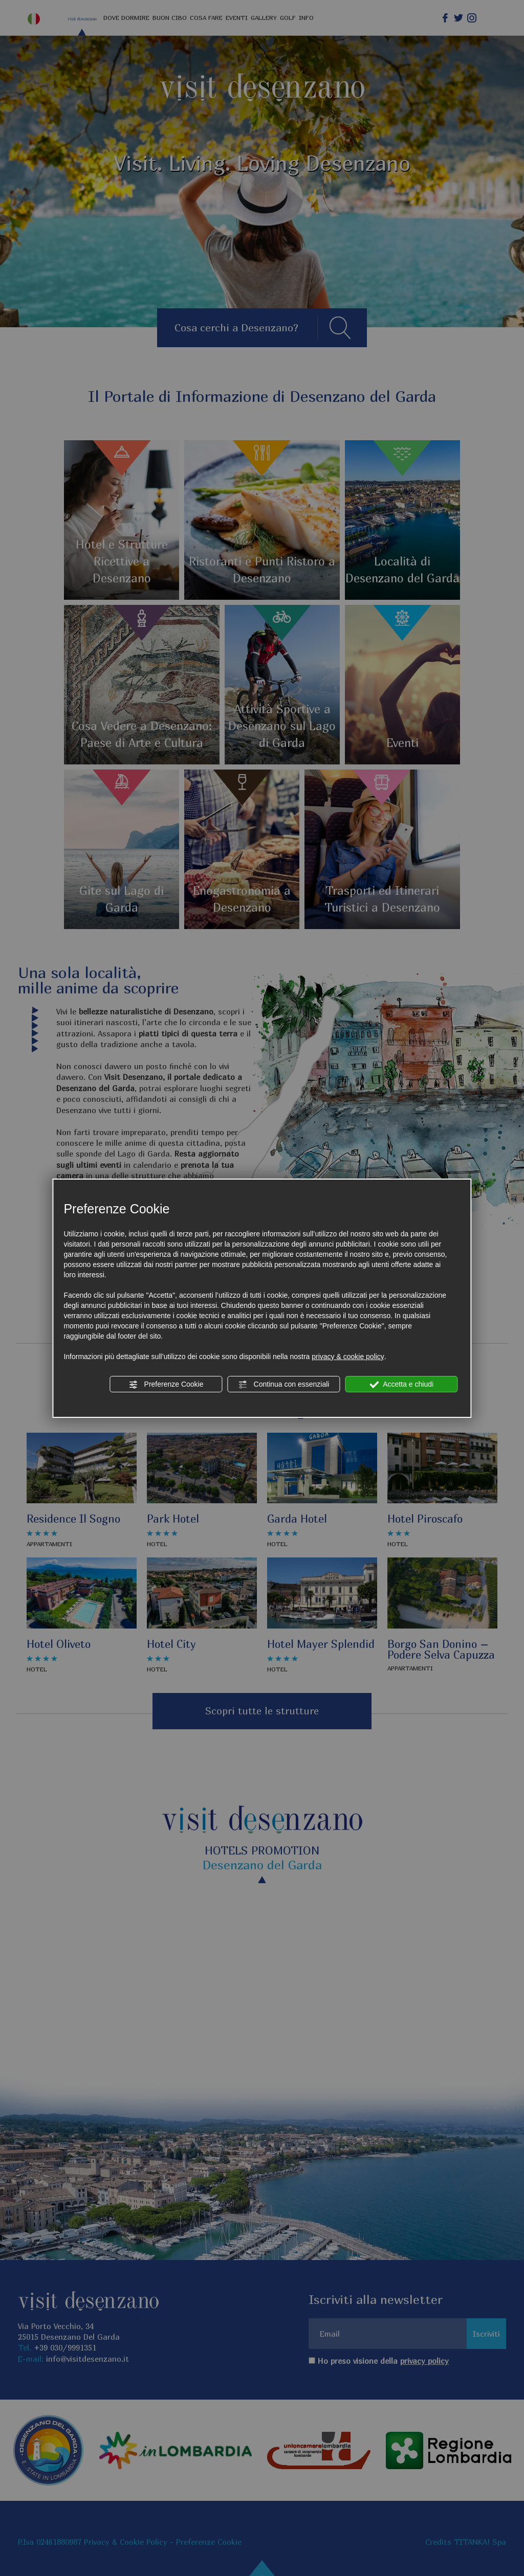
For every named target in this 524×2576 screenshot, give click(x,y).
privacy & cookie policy (348, 1356)
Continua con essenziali (284, 1384)
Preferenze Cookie (166, 1384)
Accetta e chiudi (401, 1384)
